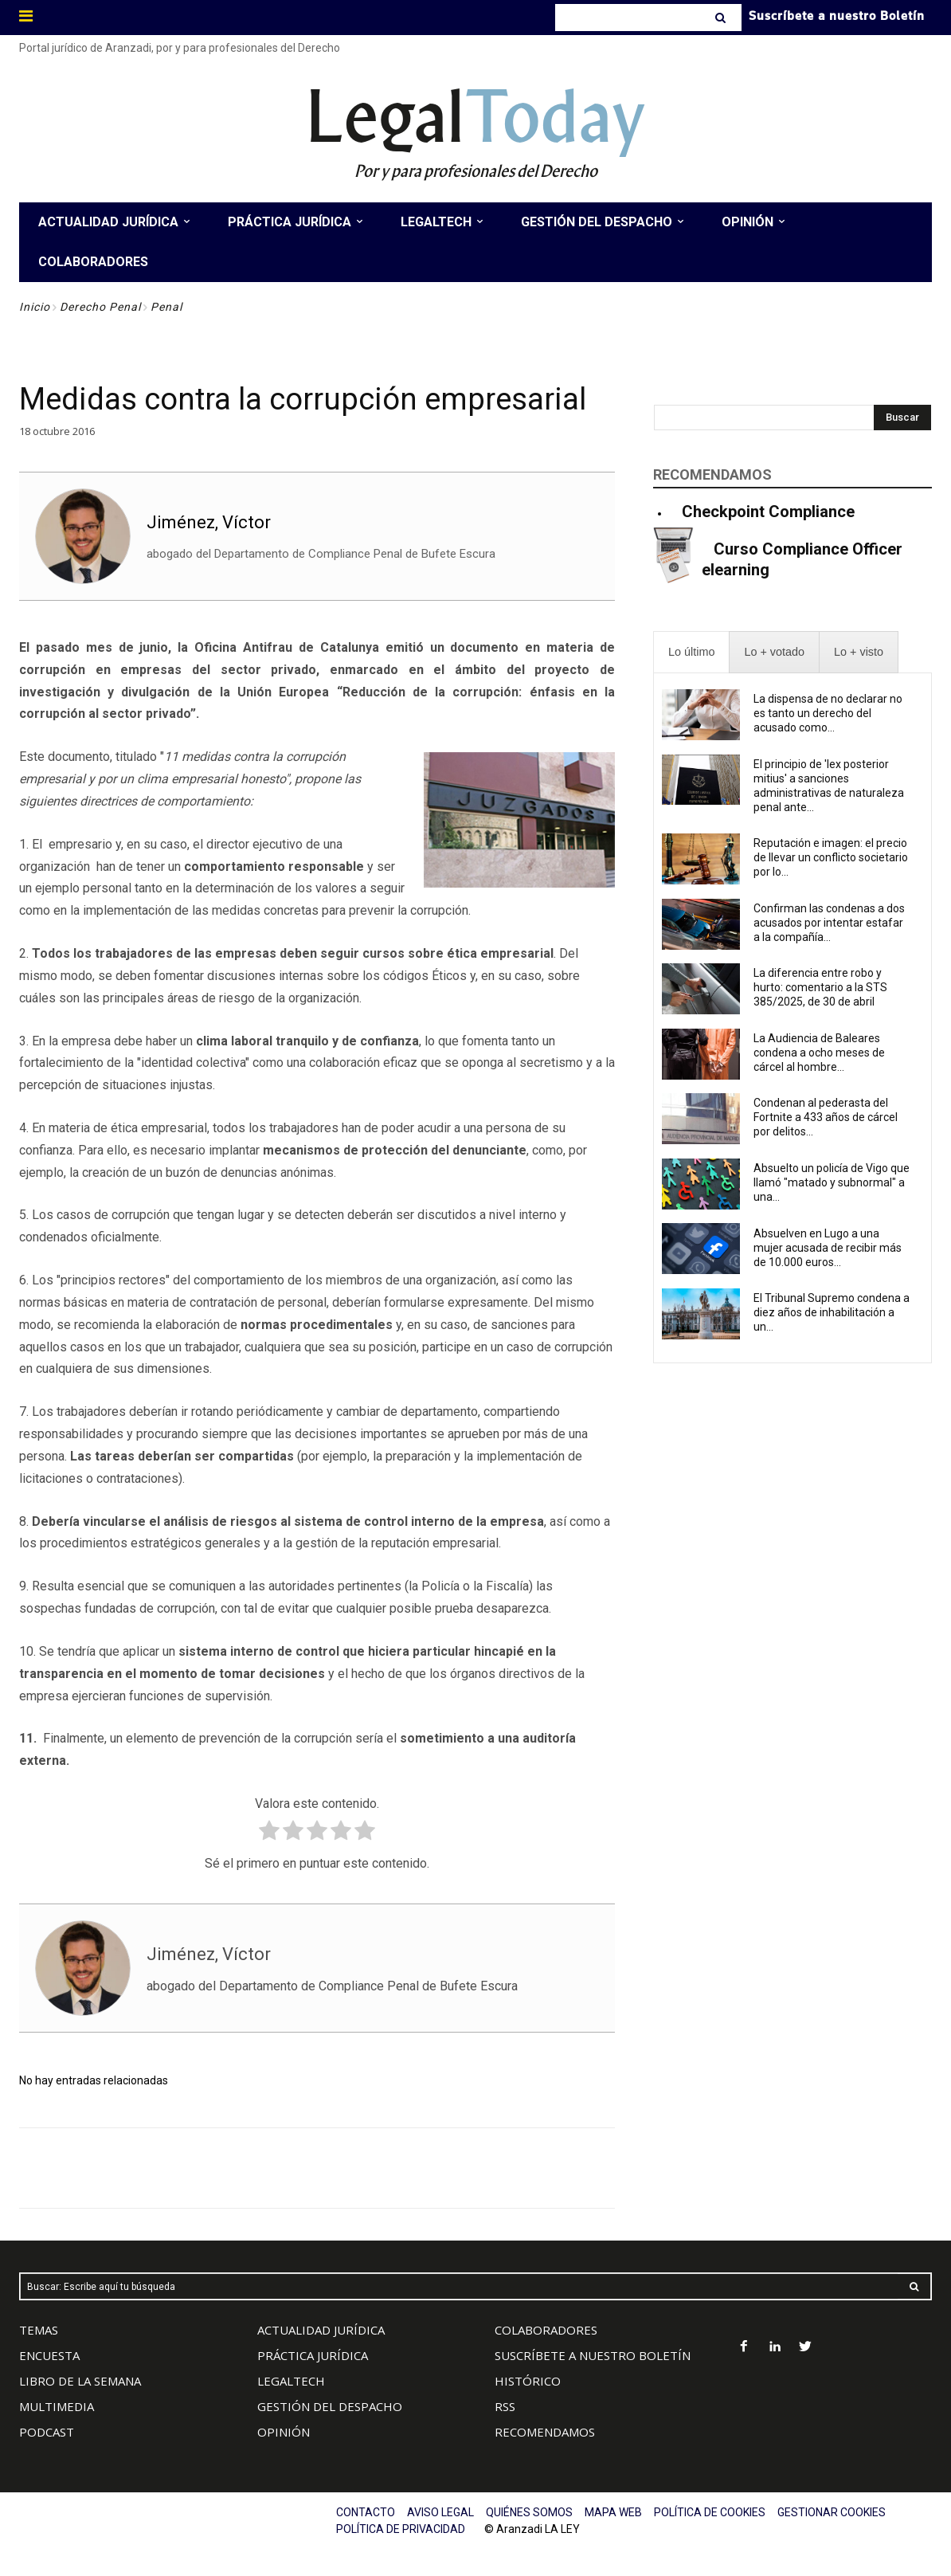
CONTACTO (365, 2512)
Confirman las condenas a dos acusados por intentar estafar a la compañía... (829, 922)
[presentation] (691, 652)
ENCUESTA (49, 2355)
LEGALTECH (291, 2381)
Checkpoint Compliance (768, 511)
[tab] (691, 652)
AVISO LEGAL (440, 2512)
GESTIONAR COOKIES (831, 2512)
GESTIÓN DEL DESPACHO (329, 2406)
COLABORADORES (546, 2330)
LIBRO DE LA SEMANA (80, 2381)
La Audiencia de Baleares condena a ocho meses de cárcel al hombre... (819, 1052)
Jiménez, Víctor (209, 522)
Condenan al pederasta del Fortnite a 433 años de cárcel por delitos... (825, 1117)
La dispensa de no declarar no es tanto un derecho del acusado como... (827, 713)
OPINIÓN (283, 2432)
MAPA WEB (613, 2512)
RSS (505, 2406)
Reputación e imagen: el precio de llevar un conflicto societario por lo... (830, 857)
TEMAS (38, 2330)
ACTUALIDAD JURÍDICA (321, 2330)
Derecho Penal (100, 306)
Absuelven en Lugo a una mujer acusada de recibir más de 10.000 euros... (827, 1247)
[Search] (722, 17)
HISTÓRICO (528, 2381)
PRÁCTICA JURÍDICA (312, 2355)
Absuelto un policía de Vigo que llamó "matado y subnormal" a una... (831, 1182)
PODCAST (46, 2432)
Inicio (34, 306)
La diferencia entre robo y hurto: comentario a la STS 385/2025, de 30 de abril (820, 987)
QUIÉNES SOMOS (529, 2512)
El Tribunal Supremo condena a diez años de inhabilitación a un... (831, 1312)
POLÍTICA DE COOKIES (709, 2512)
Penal (166, 306)
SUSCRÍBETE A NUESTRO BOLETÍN (593, 2355)
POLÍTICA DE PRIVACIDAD (400, 2529)
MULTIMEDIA (56, 2406)
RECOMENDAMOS (545, 2432)
